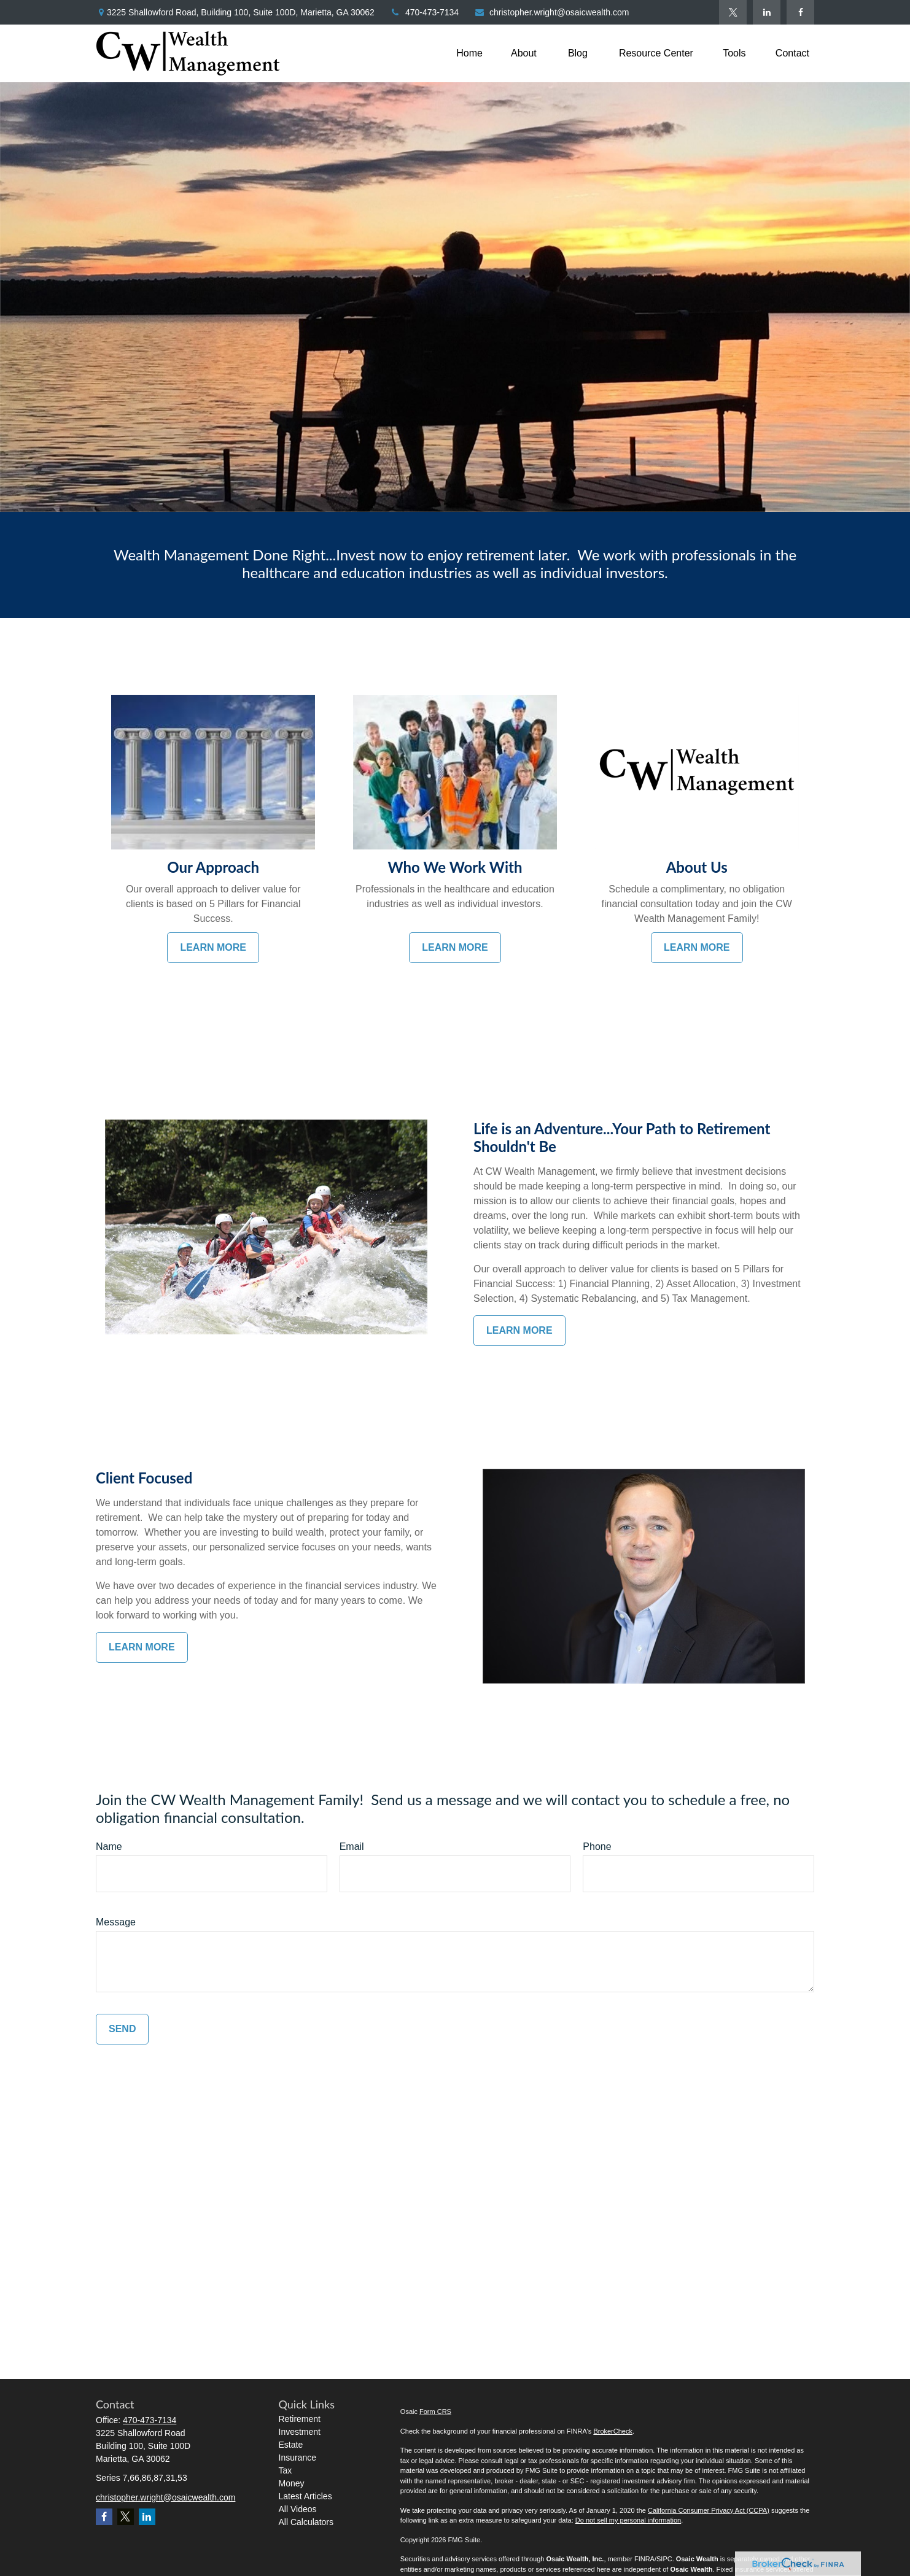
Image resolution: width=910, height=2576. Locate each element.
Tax (285, 2470)
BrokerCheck (612, 2431)
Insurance (297, 2457)
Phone (597, 1846)
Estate (291, 2445)
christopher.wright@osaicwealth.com (551, 12)
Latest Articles (305, 2496)
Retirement (300, 2419)
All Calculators (306, 2522)
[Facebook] (800, 12)
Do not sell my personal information (628, 2520)
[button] (469, 53)
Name (109, 1846)
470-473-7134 (424, 12)
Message (116, 1922)
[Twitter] (733, 12)
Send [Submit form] (122, 2029)
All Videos (298, 2509)
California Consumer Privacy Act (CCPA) (708, 2510)
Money (292, 2483)
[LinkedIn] (766, 12)
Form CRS (435, 2411)
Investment (300, 2432)
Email (352, 1846)
